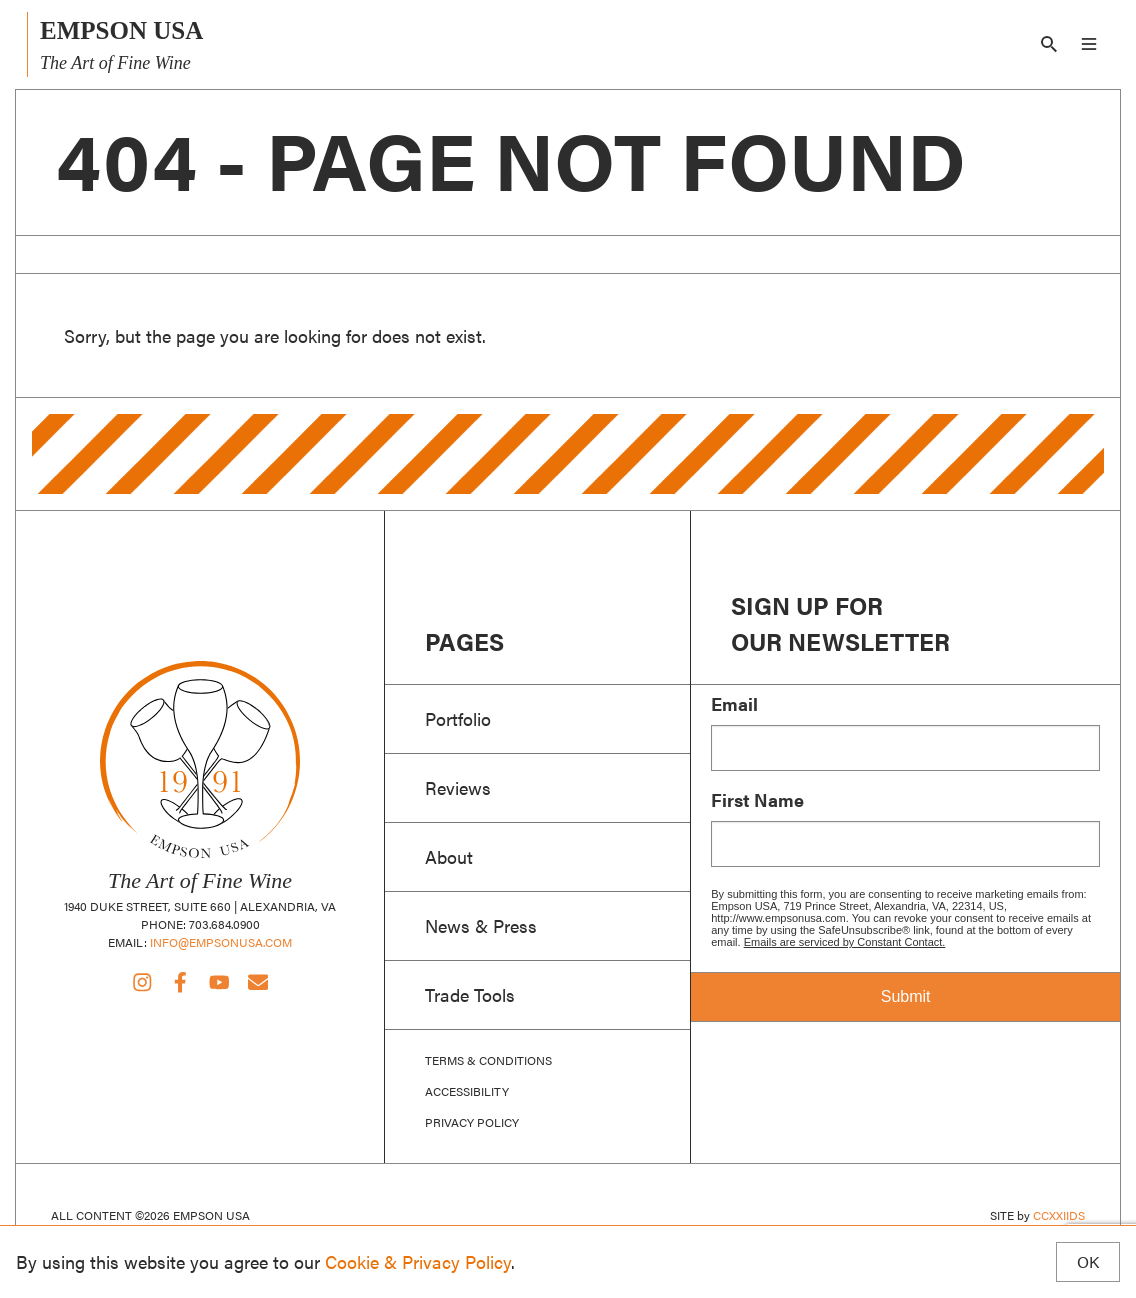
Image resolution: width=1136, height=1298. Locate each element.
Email (734, 704)
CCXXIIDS (1059, 1215)
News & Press (481, 925)
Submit (906, 996)
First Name (757, 800)
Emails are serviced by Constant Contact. (845, 942)
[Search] (1049, 44)
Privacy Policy (472, 1122)
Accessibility (467, 1091)
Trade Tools (470, 994)
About (449, 856)
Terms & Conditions (488, 1060)
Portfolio (458, 718)
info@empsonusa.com (221, 942)
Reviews (458, 787)
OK (1088, 1262)
